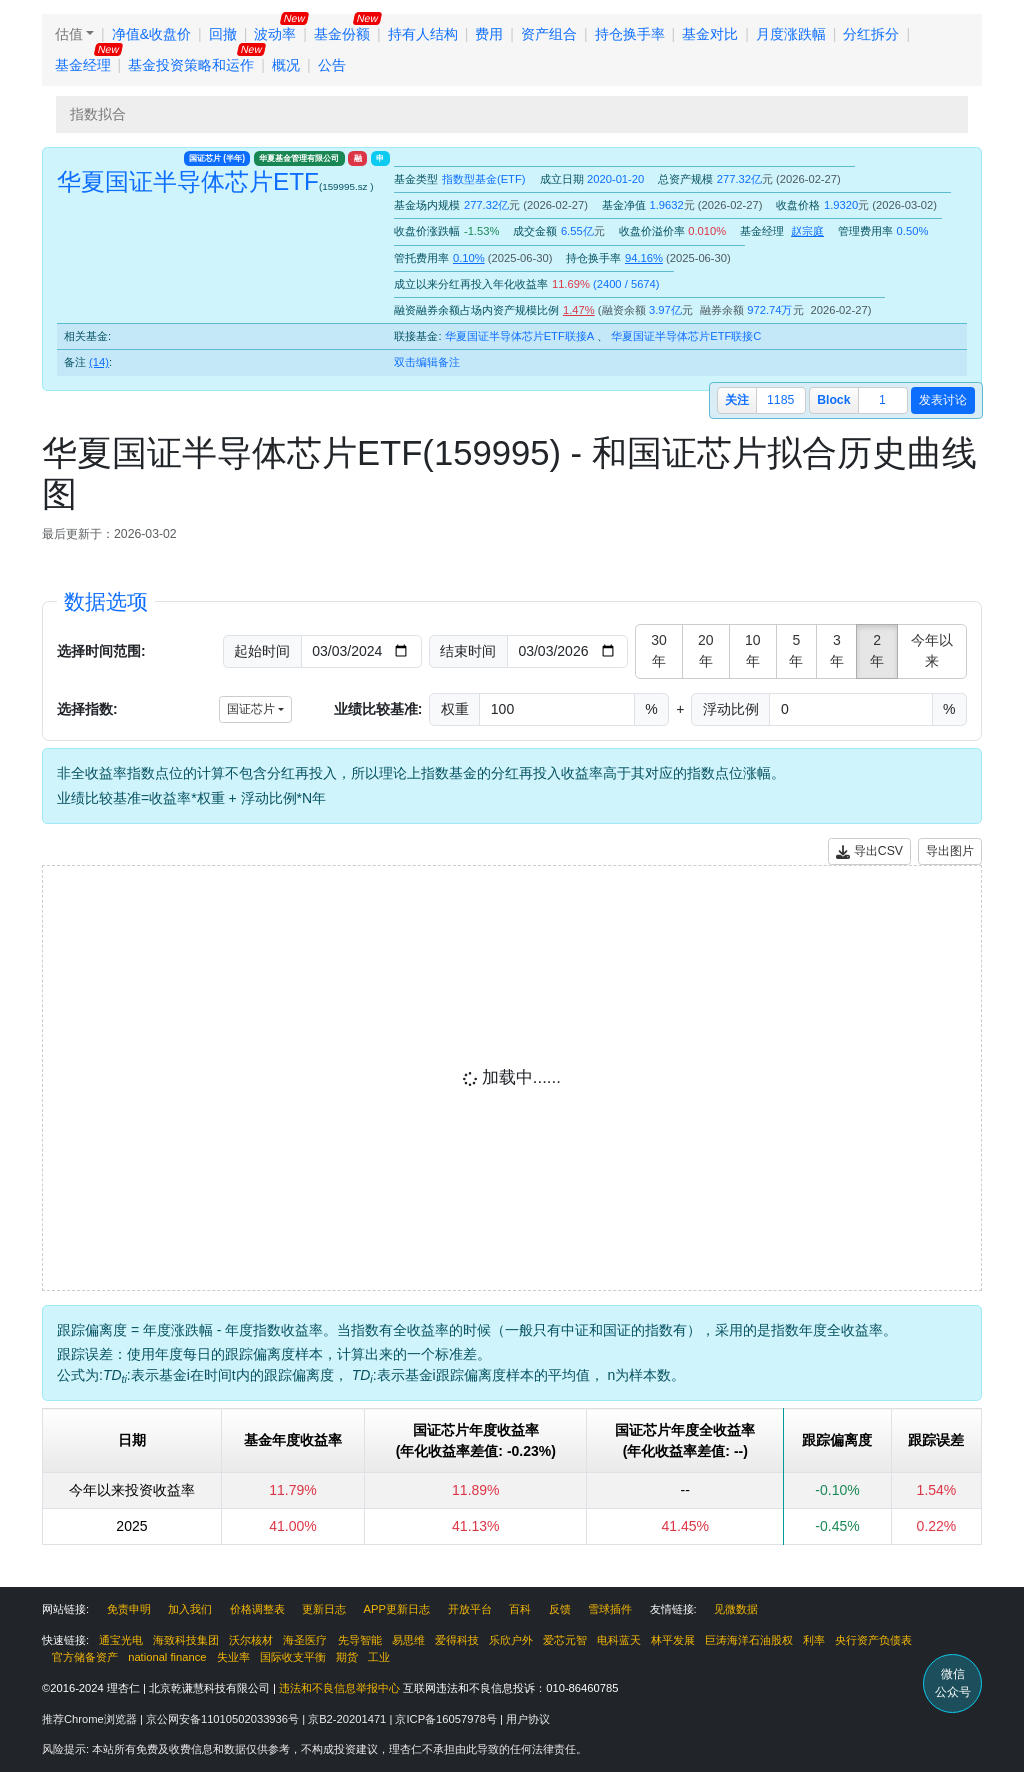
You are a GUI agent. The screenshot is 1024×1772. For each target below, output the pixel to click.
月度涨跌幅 (791, 34)
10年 (753, 650)
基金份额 (342, 34)
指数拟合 (98, 114)
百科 (520, 1609)
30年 (659, 650)
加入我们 (190, 1609)
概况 (286, 65)
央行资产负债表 (873, 1640)
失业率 (233, 1657)
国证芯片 (217, 158)
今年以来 (932, 650)
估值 (69, 34)
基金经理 (83, 65)
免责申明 (129, 1609)
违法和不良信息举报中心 (339, 1688)
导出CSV (869, 851)
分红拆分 (871, 34)
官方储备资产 (85, 1657)
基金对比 (710, 34)
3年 (837, 650)
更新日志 (324, 1609)
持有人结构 (423, 34)
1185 (780, 400)
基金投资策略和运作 (191, 65)
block (833, 400)
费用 (489, 34)
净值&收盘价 (151, 34)
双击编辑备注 (427, 362)
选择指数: (87, 709)
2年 (877, 650)
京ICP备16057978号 (447, 1719)
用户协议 (528, 1719)
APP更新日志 (397, 1609)
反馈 (560, 1609)
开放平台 (470, 1609)
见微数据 (736, 1609)
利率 (814, 1640)
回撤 (223, 34)
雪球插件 (610, 1609)
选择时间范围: (101, 651)
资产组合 (549, 34)
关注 (737, 400)
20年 (706, 650)
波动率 (275, 34)
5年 (796, 650)
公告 (332, 65)
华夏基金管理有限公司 (299, 158)
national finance (167, 1657)
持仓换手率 (630, 34)
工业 (379, 1657)
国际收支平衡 (293, 1657)
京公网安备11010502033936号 (224, 1719)
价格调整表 (257, 1609)
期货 (347, 1657)
